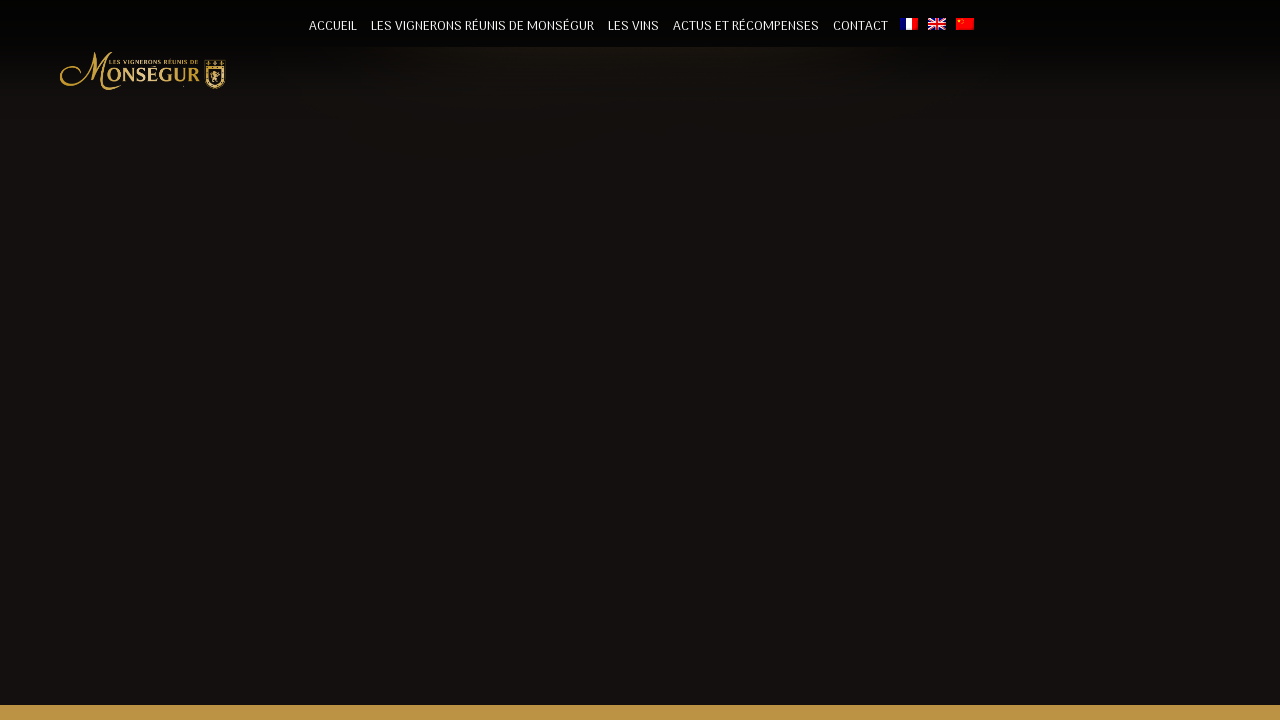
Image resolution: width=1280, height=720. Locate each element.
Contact (860, 26)
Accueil (333, 26)
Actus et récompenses (746, 26)
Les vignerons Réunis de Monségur (482, 26)
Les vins (633, 26)
